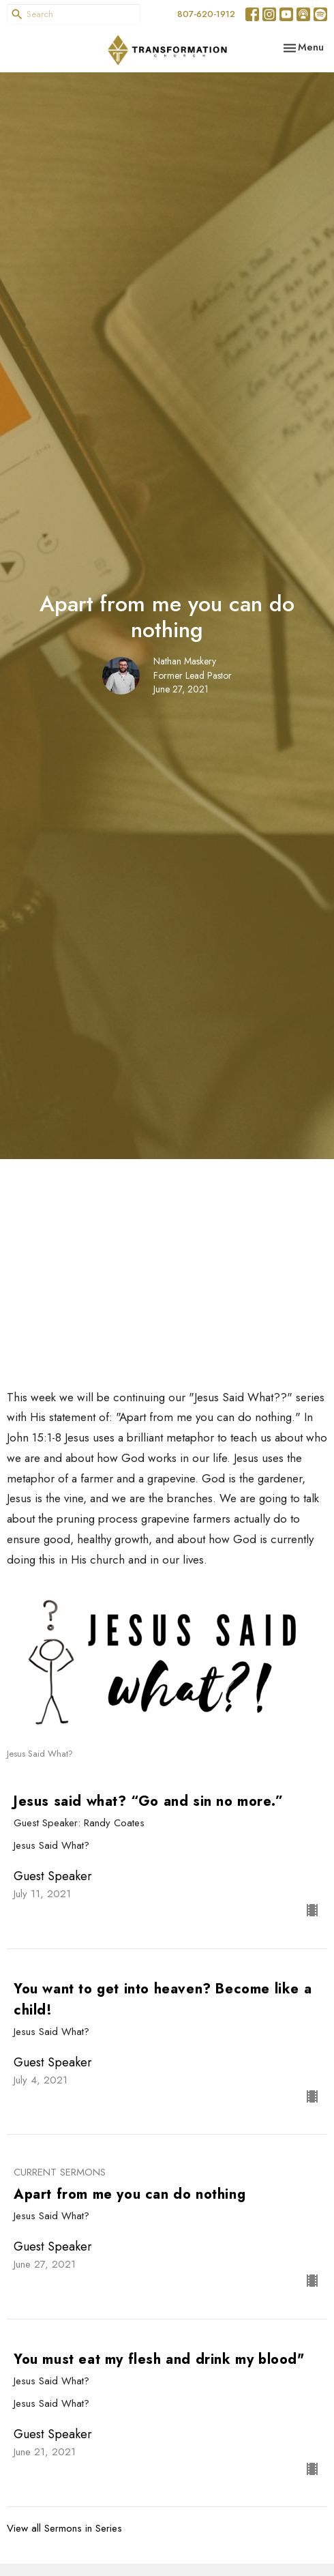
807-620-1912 (206, 14)
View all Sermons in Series (64, 2528)
